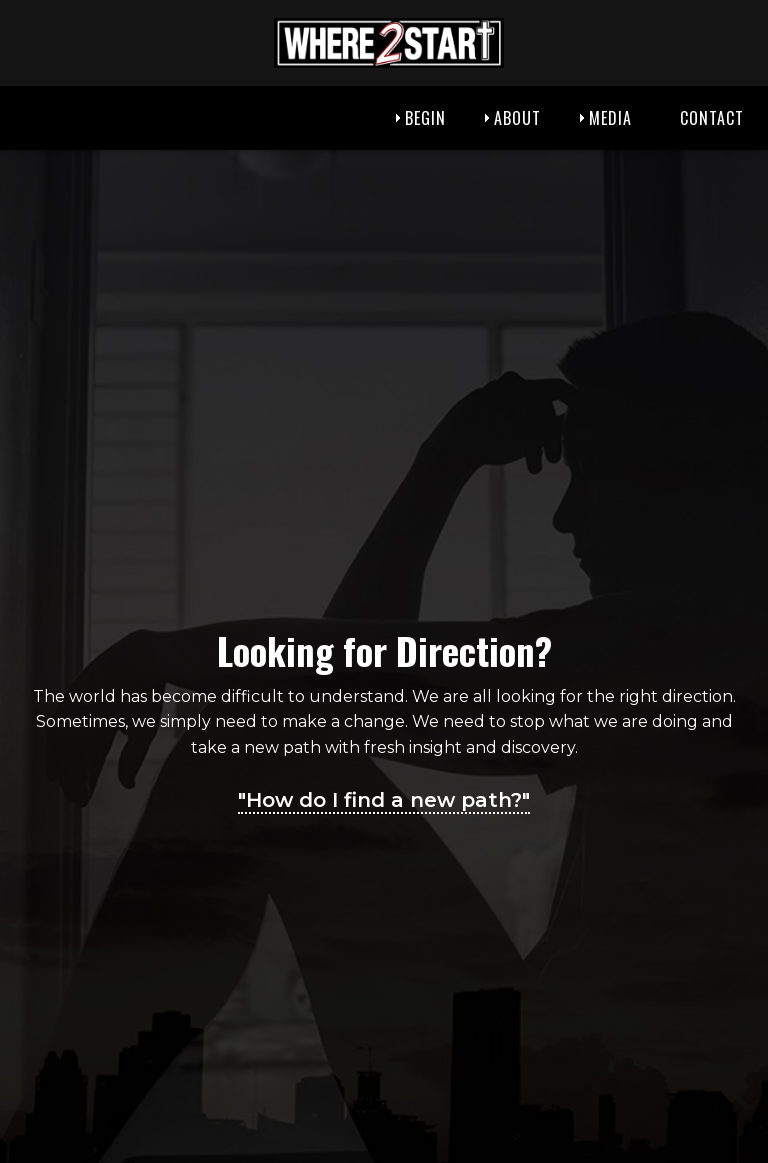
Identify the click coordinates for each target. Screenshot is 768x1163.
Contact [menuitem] (712, 118)
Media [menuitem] (610, 118)
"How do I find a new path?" (384, 800)
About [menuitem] (517, 118)
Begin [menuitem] (425, 118)
